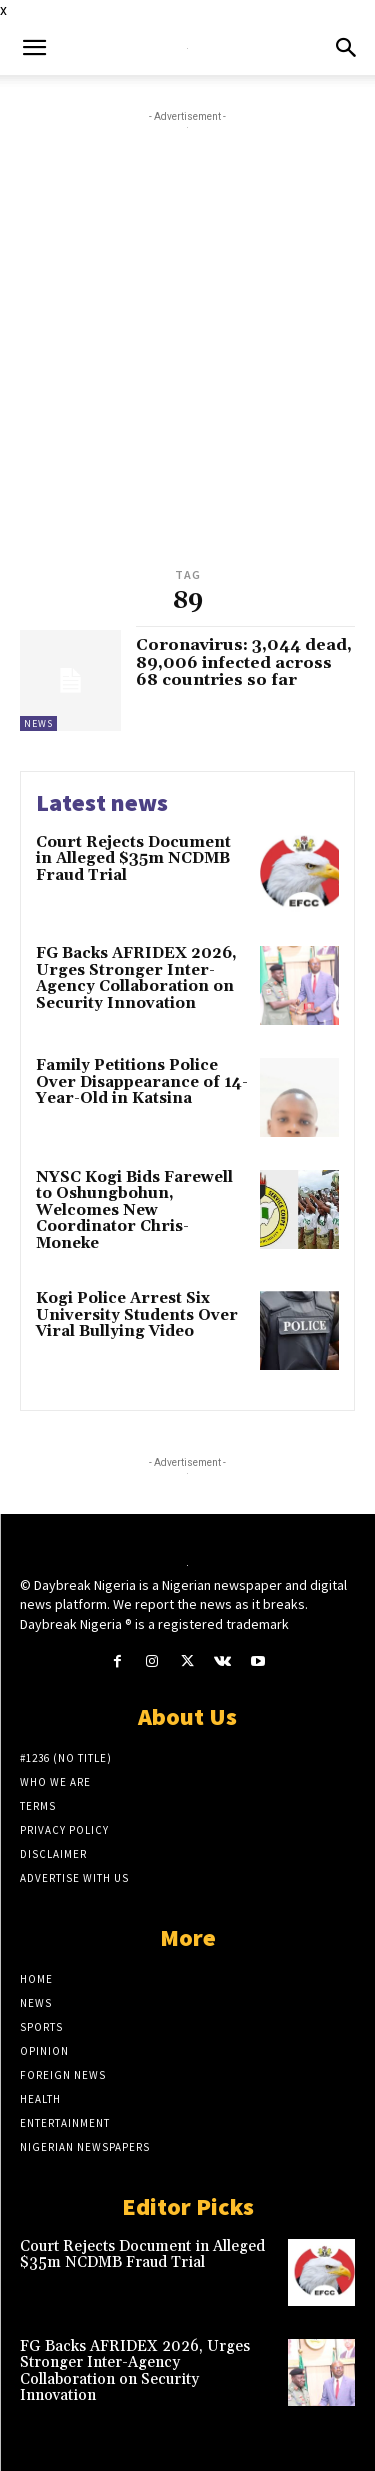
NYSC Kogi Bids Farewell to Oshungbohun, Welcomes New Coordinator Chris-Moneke (134, 1210)
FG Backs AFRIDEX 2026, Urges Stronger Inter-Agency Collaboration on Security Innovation (136, 978)
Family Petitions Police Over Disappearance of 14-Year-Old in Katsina (142, 1082)
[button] (34, 48)
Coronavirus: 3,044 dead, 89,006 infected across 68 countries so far (244, 662)
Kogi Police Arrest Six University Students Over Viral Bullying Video (137, 1315)
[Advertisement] (187, 365)
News (38, 723)
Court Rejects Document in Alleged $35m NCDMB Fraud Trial (133, 859)
